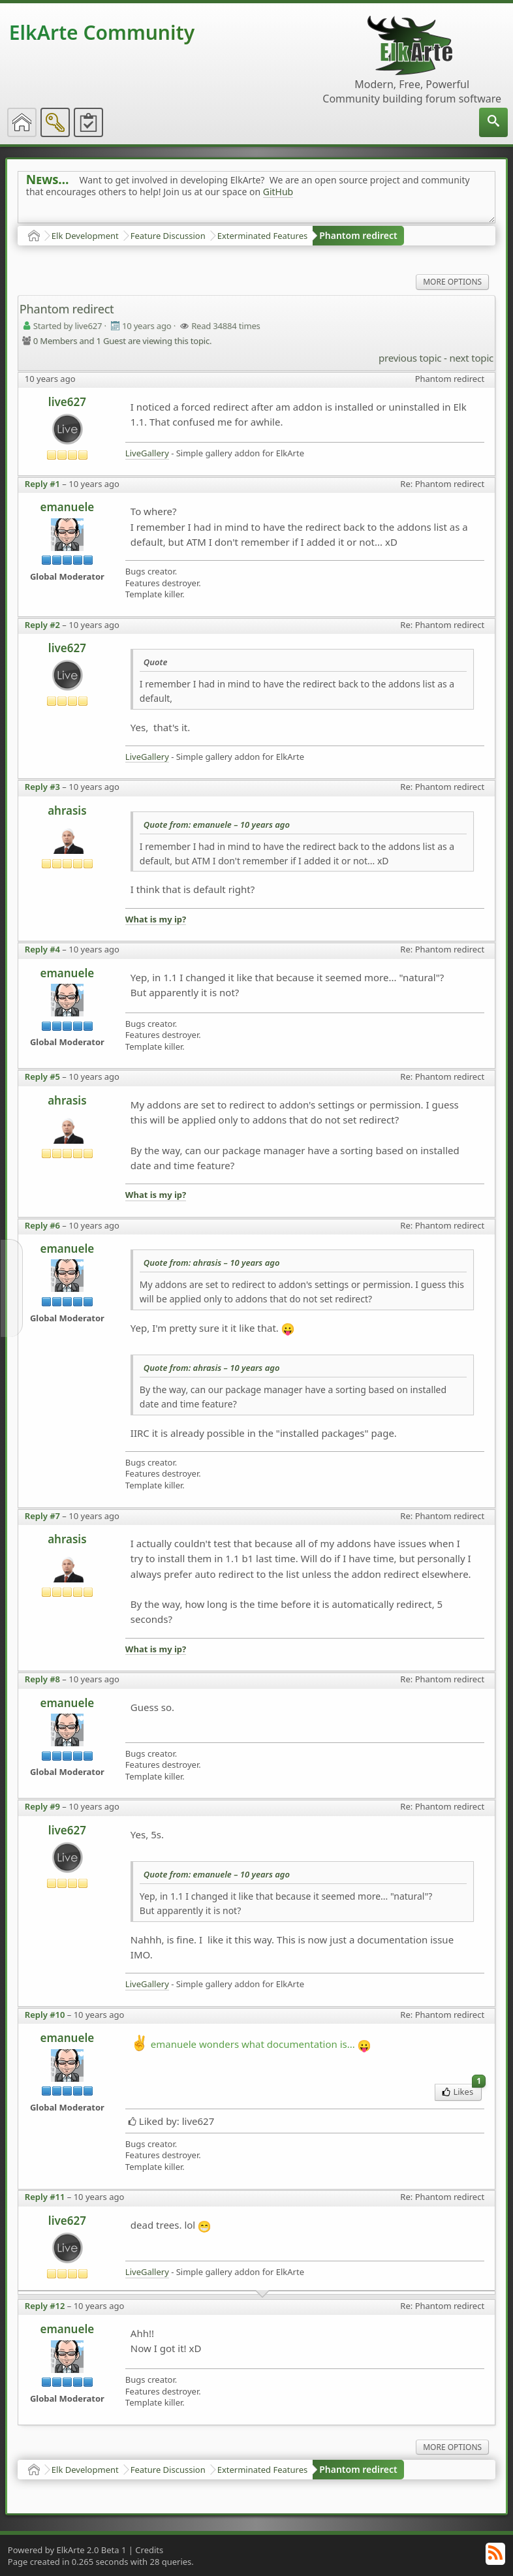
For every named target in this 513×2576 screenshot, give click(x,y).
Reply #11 (45, 2197)
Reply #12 (45, 2306)
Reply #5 (42, 1076)
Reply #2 (42, 625)
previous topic (410, 357)
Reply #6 (42, 1225)
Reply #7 (42, 1516)
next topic (471, 357)
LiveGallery (147, 453)
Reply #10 (45, 2014)
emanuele (67, 506)
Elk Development (85, 236)
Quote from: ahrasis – (212, 1262)
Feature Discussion (168, 236)
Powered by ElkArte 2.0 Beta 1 (67, 2550)
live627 (67, 401)
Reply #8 (42, 1679)
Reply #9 (42, 1806)
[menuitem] (493, 122)
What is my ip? (155, 919)
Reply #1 (42, 484)
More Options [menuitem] (452, 281)
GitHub (278, 191)
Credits (149, 2550)
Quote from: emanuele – (217, 824)
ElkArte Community (101, 32)
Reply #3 (42, 787)
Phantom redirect (358, 235)
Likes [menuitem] (462, 2090)
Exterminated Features (262, 236)
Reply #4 (42, 949)
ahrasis (67, 810)
